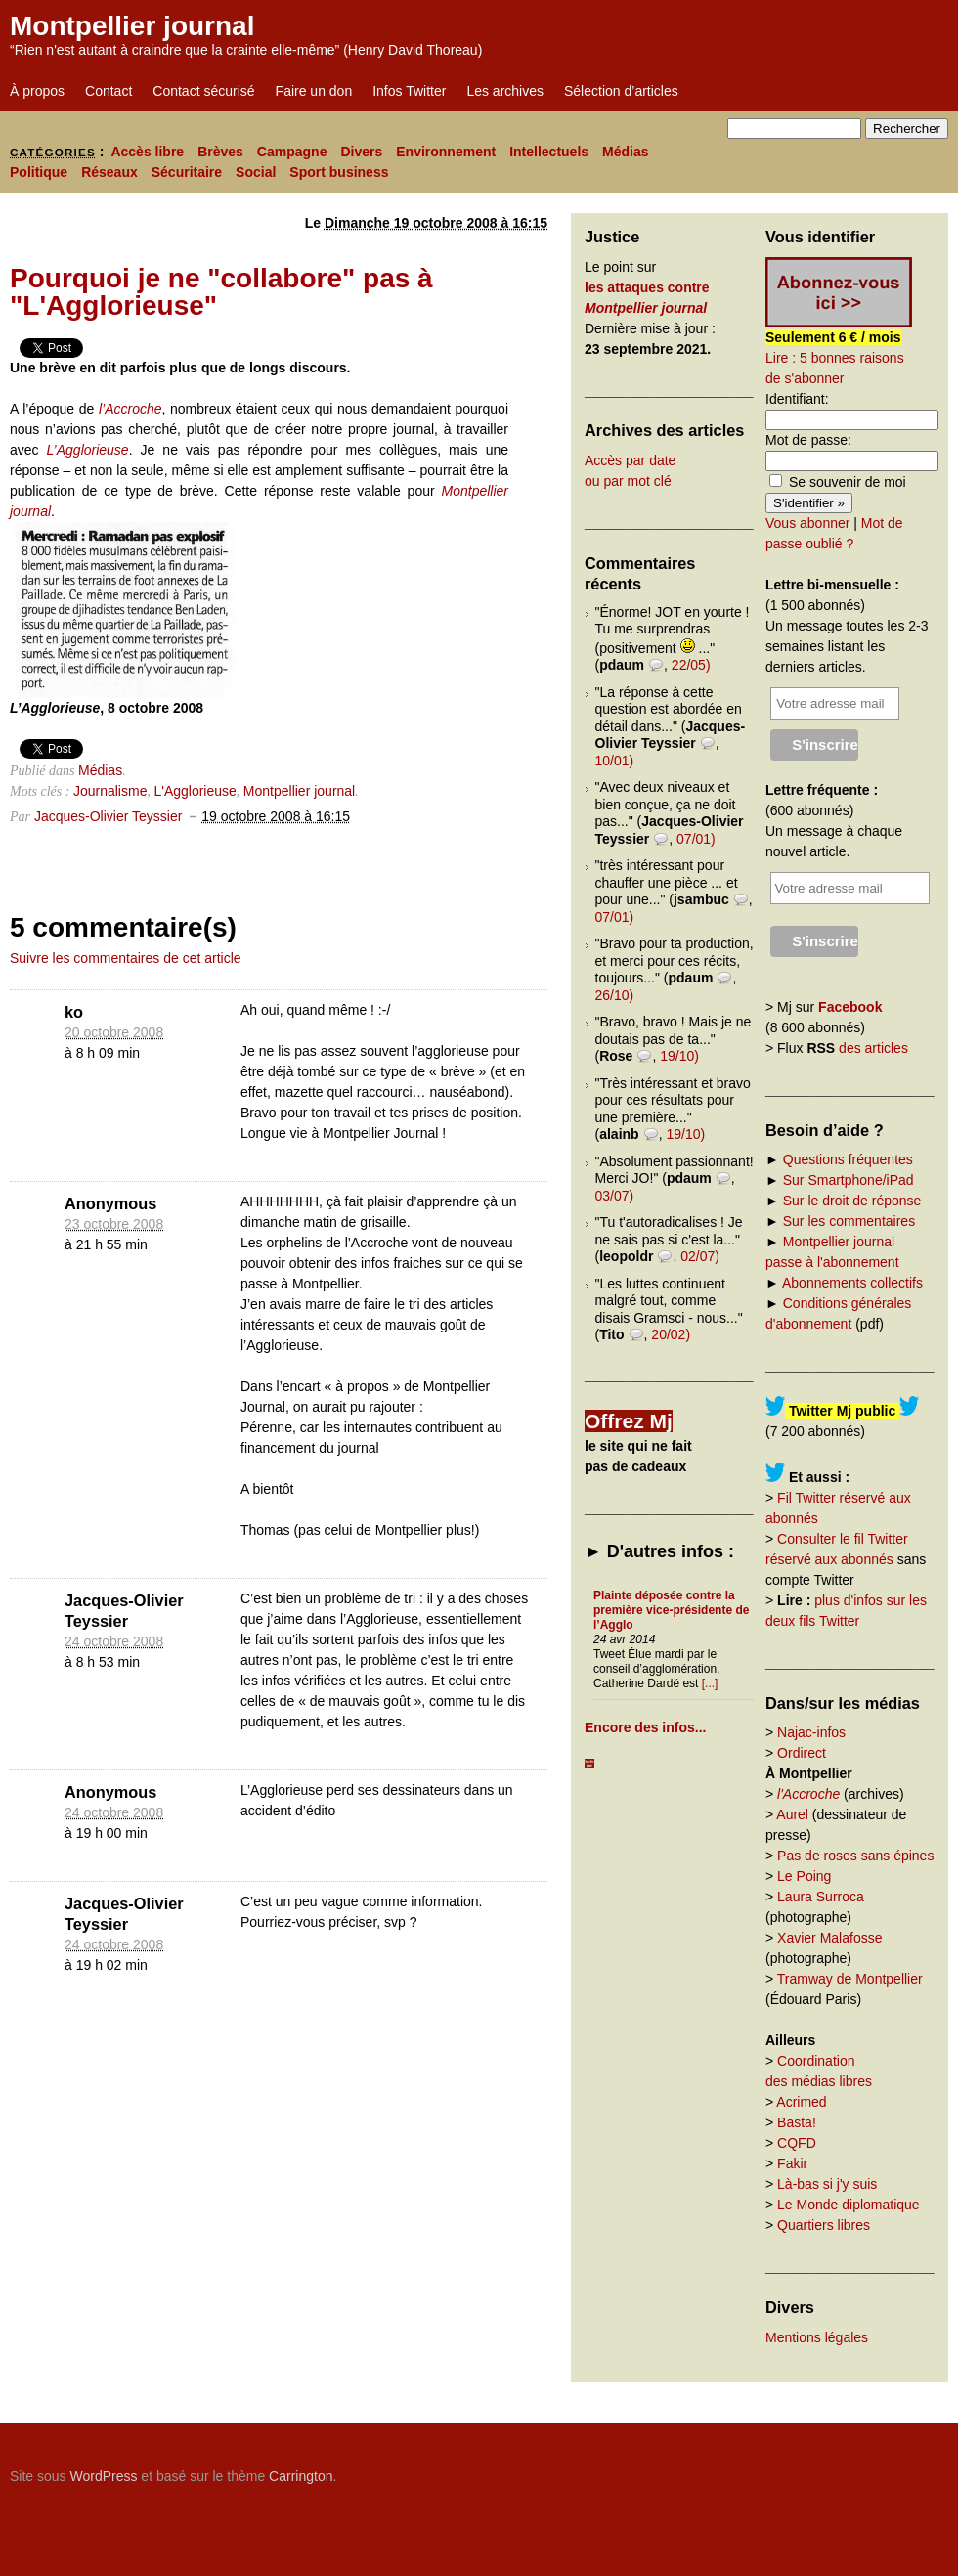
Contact (108, 91)
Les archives (505, 91)
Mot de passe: (808, 440)
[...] (710, 1683)
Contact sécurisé (203, 91)
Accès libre (147, 151)
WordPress (103, 2476)
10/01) (614, 760)
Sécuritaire (187, 172)
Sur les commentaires (849, 1221)
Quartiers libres (823, 2225)
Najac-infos (811, 1732)
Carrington (300, 2476)
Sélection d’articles (621, 91)
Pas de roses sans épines (855, 1855)
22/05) (691, 665)
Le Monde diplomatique (848, 2204)
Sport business (338, 172)
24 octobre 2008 (114, 1641)
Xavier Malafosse (829, 1937)
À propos (37, 91)
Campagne (292, 151)
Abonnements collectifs (852, 1282)
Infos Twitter (409, 91)
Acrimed (801, 2102)
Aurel (792, 1814)
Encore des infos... (645, 1727)
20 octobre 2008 (114, 1032)
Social (256, 172)
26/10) (614, 995)
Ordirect (801, 1753)
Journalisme (110, 791)
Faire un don (314, 91)
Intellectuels (548, 151)
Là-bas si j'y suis (827, 2184)
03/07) (614, 1195)
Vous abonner (807, 523)
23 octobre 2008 (114, 1224)
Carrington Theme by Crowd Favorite (826, 2469)
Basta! (796, 2122)
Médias (625, 151)
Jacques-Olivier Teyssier (108, 816)
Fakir (792, 2163)
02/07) (699, 1256)
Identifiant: (797, 399)
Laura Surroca (820, 1896)
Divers (361, 151)
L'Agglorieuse (194, 791)
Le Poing (804, 1876)
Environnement (446, 151)
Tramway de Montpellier (850, 1979)
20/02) (670, 1334)
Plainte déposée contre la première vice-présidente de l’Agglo (671, 1610)
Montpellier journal (132, 26)
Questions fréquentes (848, 1159)
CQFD (796, 2143)
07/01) (696, 839)
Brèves (220, 151)
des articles (873, 1048)
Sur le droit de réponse (852, 1200)
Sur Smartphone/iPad (848, 1180)
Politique (38, 172)
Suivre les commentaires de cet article (125, 958)
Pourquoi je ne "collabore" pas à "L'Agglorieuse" (221, 292)
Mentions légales (816, 2337)
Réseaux (109, 172)
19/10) (679, 1056)
